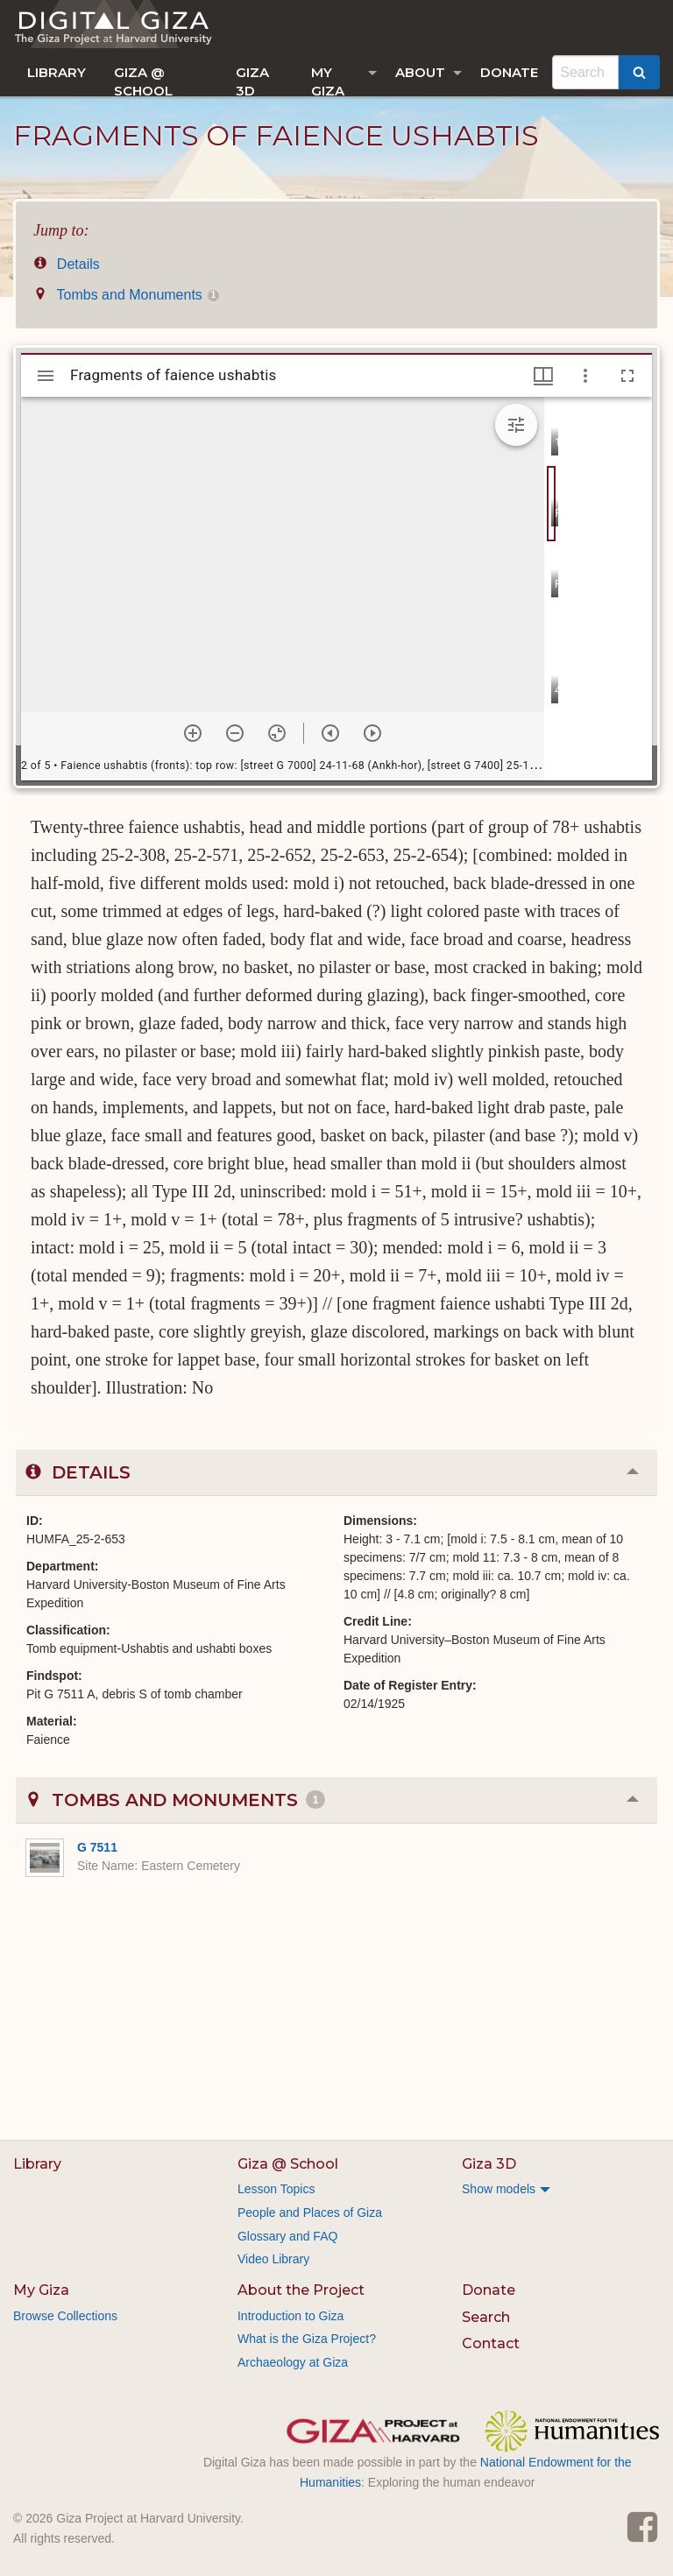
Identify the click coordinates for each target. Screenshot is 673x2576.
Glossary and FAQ (287, 2236)
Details (66, 264)
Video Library (273, 2259)
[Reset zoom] (277, 733)
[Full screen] (627, 376)
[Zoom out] (235, 733)
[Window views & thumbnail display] (543, 376)
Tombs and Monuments (126, 294)
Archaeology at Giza (292, 2362)
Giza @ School (143, 80)
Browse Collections (65, 2316)
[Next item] (372, 733)
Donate (509, 72)
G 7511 (97, 1847)
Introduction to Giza (290, 2316)
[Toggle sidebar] (46, 376)
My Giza (327, 80)
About (420, 72)
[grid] (598, 588)
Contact (491, 2343)
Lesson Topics (276, 2189)
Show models (498, 2189)
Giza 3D (252, 80)
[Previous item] (330, 733)
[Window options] (585, 376)
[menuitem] (56, 72)
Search (486, 2317)
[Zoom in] (193, 733)
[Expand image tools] (516, 425)
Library (56, 72)
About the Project (301, 2290)
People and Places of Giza (309, 2212)
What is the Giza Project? (306, 2339)
